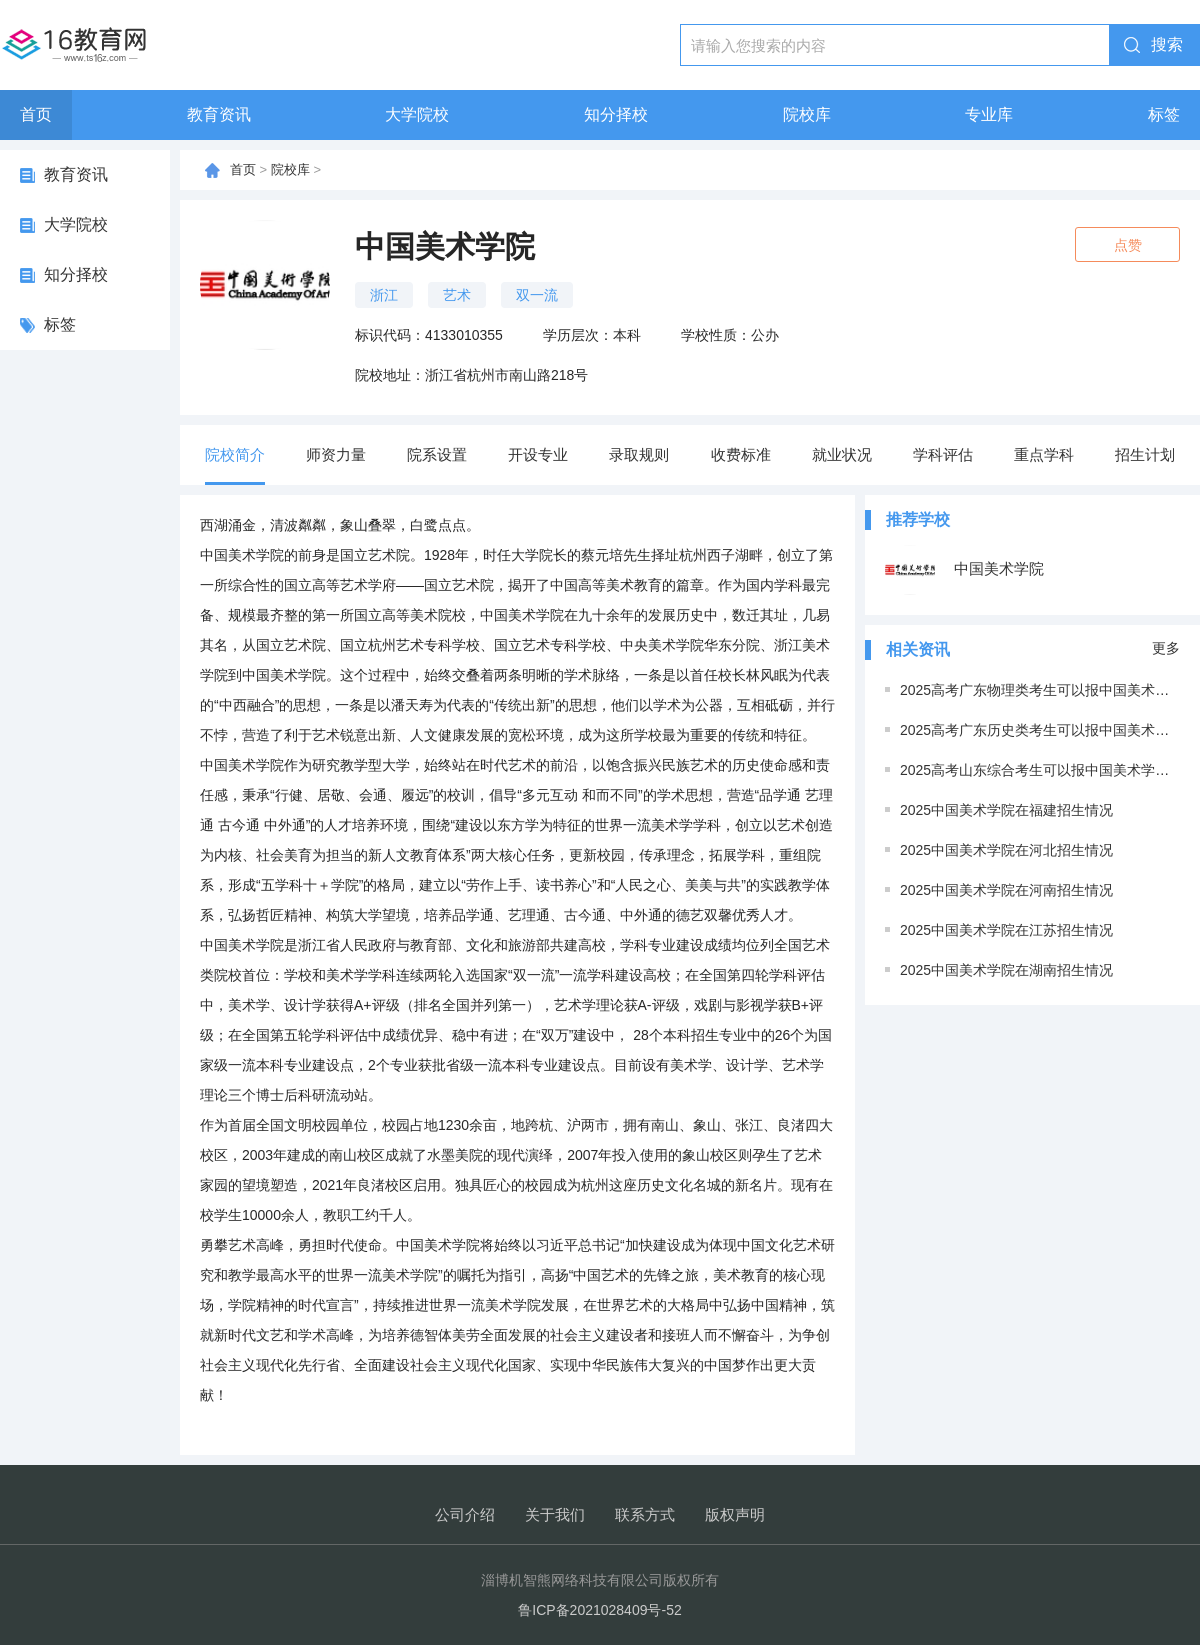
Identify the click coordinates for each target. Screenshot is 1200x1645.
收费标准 (741, 454)
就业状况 (842, 454)
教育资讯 (219, 114)
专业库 (989, 114)
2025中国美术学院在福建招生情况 (1006, 810)
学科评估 (943, 454)
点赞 (1128, 245)
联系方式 (645, 1514)
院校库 (807, 114)
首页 (36, 114)
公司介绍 (465, 1514)
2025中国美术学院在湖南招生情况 (1006, 970)
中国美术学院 (964, 570)
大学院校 (417, 114)
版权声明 (735, 1514)
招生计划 (1145, 454)
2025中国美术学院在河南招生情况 (1006, 890)
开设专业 (538, 454)
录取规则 (639, 454)
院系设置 (437, 454)
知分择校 (616, 114)
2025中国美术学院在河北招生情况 (1006, 850)
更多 (1166, 648)
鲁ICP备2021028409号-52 (599, 1610)
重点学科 (1044, 454)
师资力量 (336, 454)
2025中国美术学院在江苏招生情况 (1006, 930)
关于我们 (555, 1514)
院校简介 (235, 454)
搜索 (1167, 44)
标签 (1164, 114)
